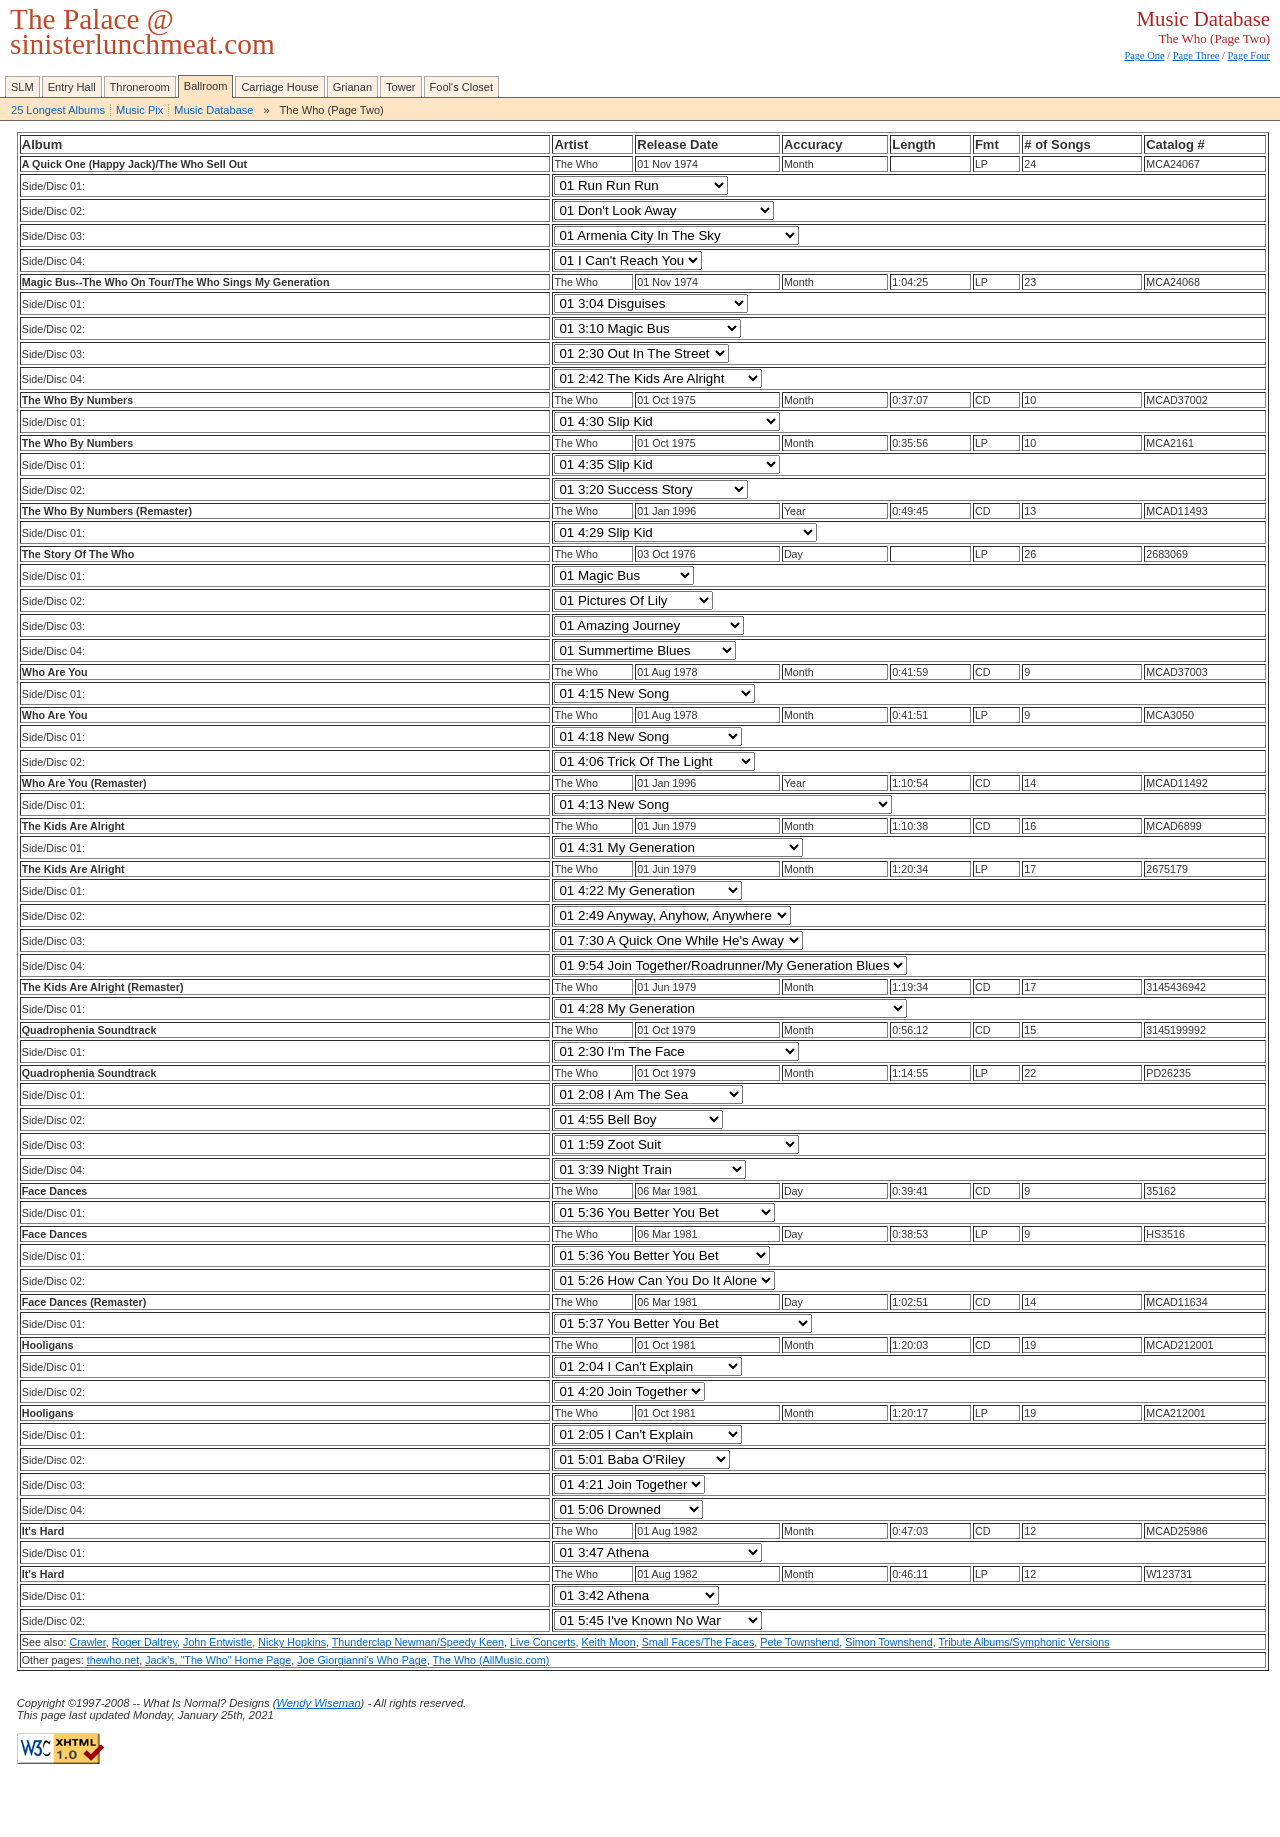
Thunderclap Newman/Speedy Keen (418, 1642)
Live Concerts (543, 1642)
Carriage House (279, 87)
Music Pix (139, 110)
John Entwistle (217, 1642)
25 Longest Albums (58, 110)
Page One (1144, 55)
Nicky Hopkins (292, 1642)
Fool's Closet (462, 87)
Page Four (1249, 55)
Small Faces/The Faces (698, 1642)
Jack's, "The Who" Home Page (218, 1660)
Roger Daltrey (144, 1642)
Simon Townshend (888, 1642)
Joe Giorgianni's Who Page (362, 1660)
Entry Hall (72, 87)
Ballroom (206, 86)
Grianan (352, 87)
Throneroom (140, 87)
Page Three (1196, 55)
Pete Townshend (799, 1642)
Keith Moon (609, 1642)
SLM (22, 87)
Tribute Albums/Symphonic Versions (1023, 1642)
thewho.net (113, 1660)
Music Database (213, 110)
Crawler (87, 1642)
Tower (400, 87)
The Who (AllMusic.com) (491, 1660)
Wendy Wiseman (318, 1703)
